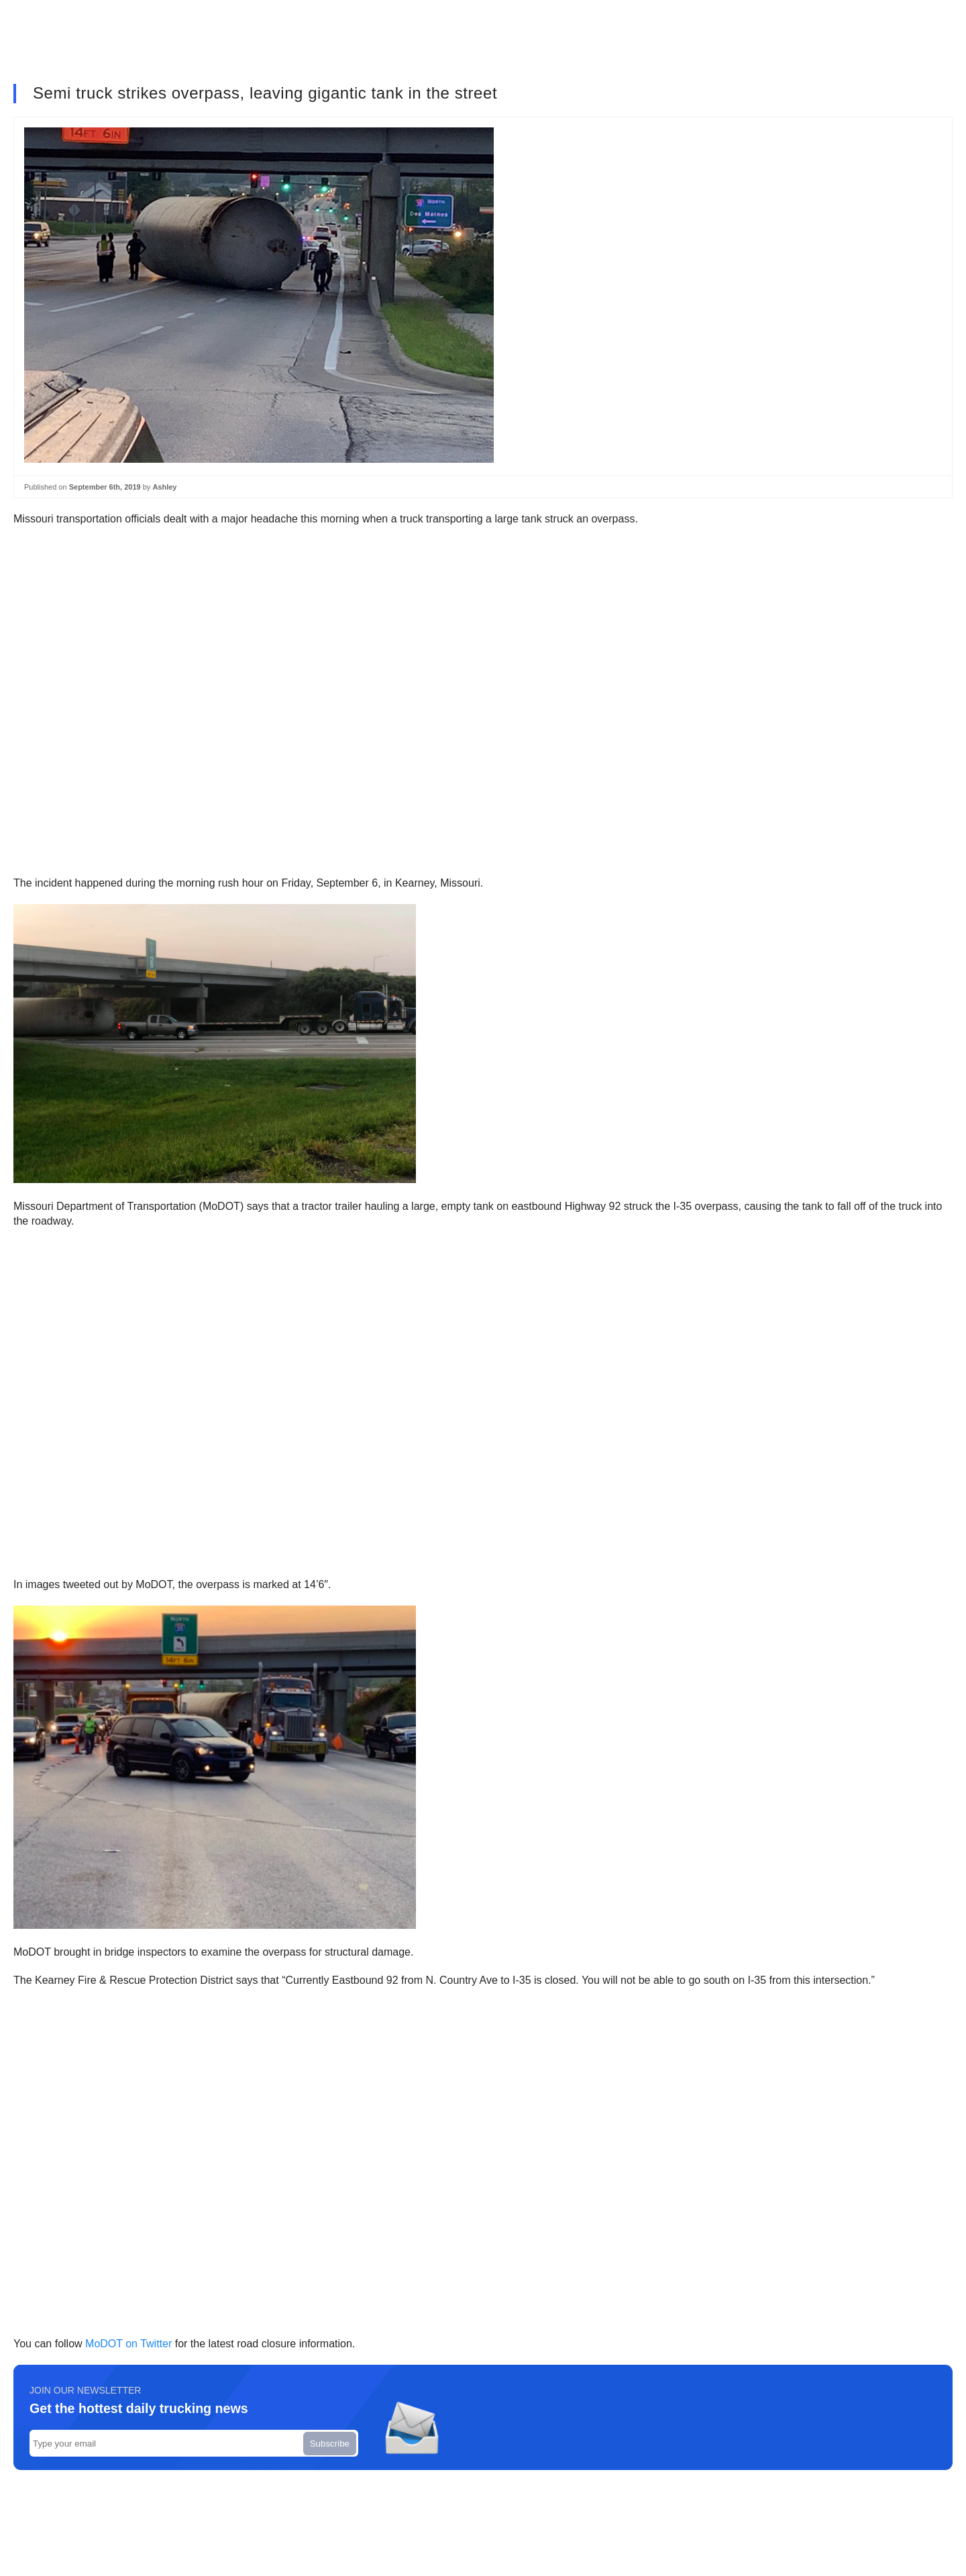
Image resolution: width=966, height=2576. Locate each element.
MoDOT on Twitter (128, 2343)
